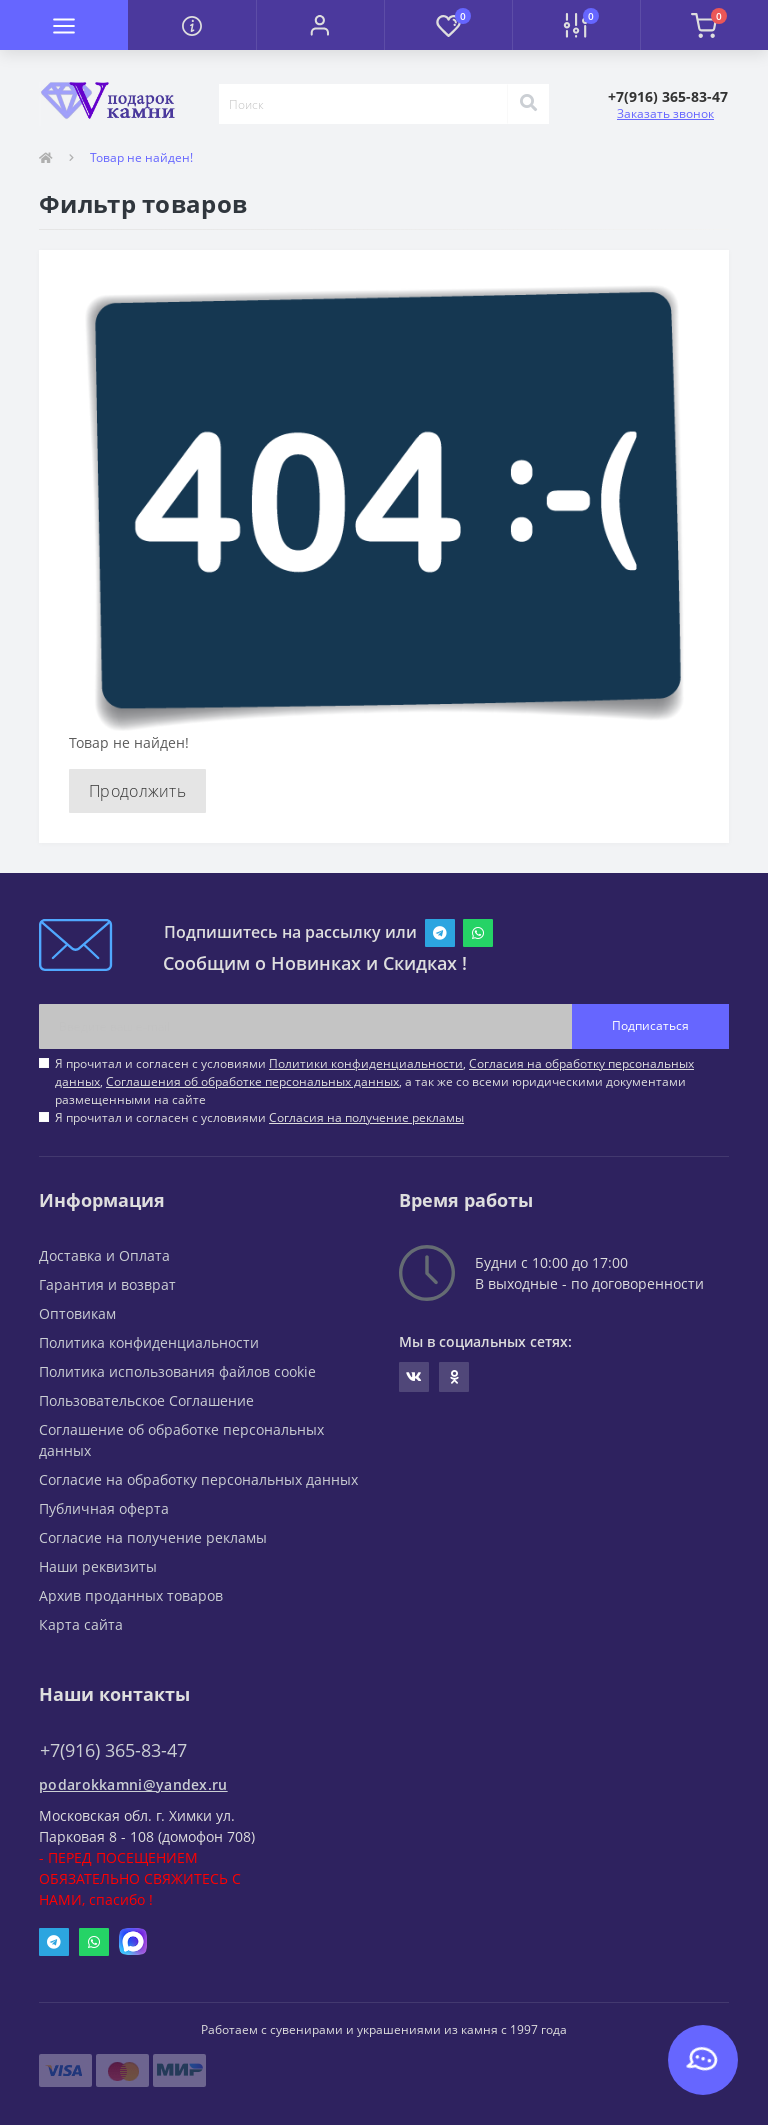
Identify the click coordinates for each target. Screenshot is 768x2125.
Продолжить (137, 791)
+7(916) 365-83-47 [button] (113, 1750)
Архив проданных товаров (131, 1595)
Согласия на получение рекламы (366, 1117)
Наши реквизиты (98, 1566)
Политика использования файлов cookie (177, 1371)
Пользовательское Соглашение (146, 1400)
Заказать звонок (665, 113)
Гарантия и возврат (107, 1284)
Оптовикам (77, 1313)
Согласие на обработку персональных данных (198, 1479)
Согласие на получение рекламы (153, 1537)
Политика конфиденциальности (149, 1342)
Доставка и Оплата (104, 1255)
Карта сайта (81, 1624)
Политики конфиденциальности (366, 1063)
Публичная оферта (104, 1508)
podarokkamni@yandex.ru (133, 1784)
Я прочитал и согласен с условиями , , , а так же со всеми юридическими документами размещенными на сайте (374, 1081)
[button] (320, 25)
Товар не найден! (141, 157)
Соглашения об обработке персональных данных (252, 1081)
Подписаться (650, 1025)
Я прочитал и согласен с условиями (259, 1117)
